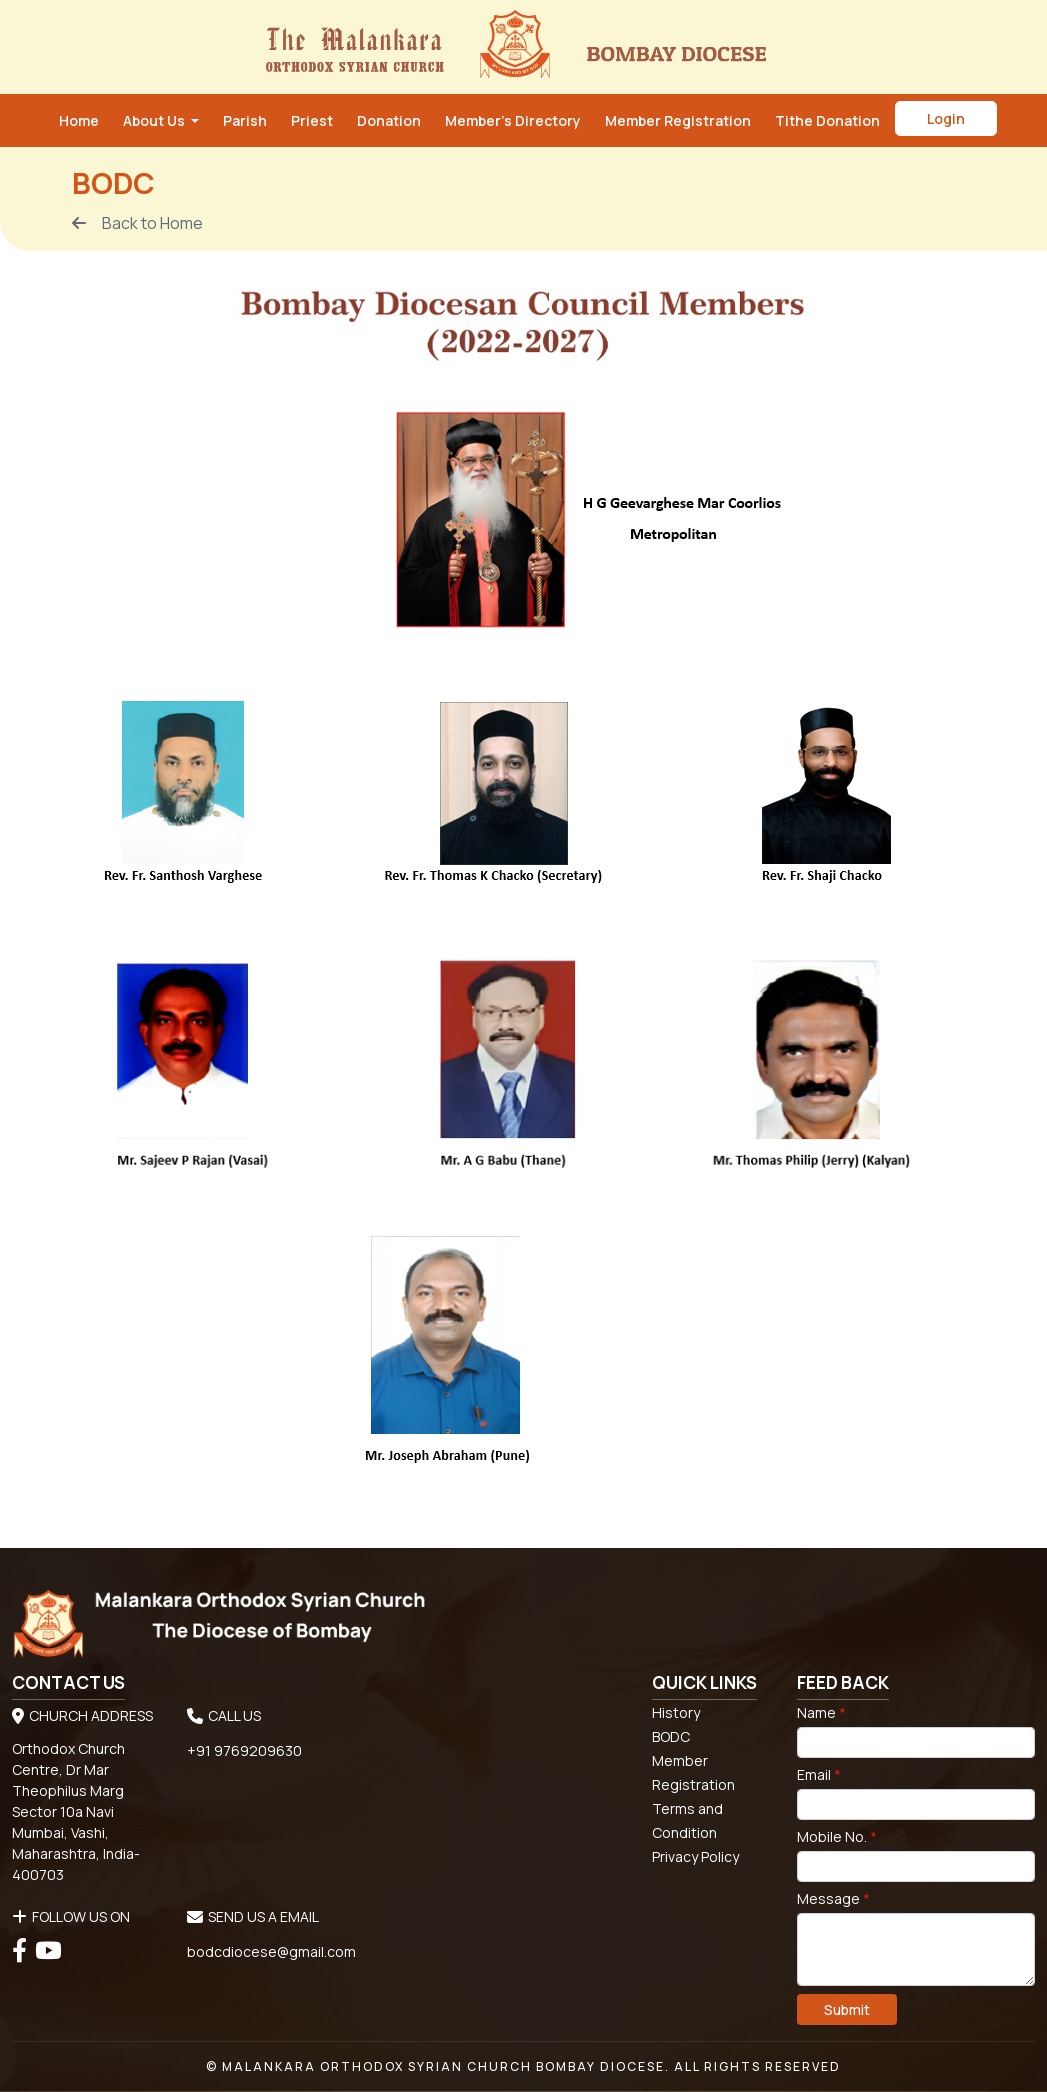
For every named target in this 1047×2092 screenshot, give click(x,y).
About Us (155, 120)
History (676, 1712)
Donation (389, 120)
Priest (312, 120)
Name (821, 1712)
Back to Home (137, 223)
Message (833, 1898)
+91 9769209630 (244, 1750)
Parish (245, 120)
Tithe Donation (827, 120)
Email (819, 1774)
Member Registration (678, 120)
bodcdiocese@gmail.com (271, 1951)
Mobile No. (837, 1836)
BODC (671, 1736)
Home (79, 120)
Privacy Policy (695, 1856)
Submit (847, 2009)
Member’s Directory (513, 120)
